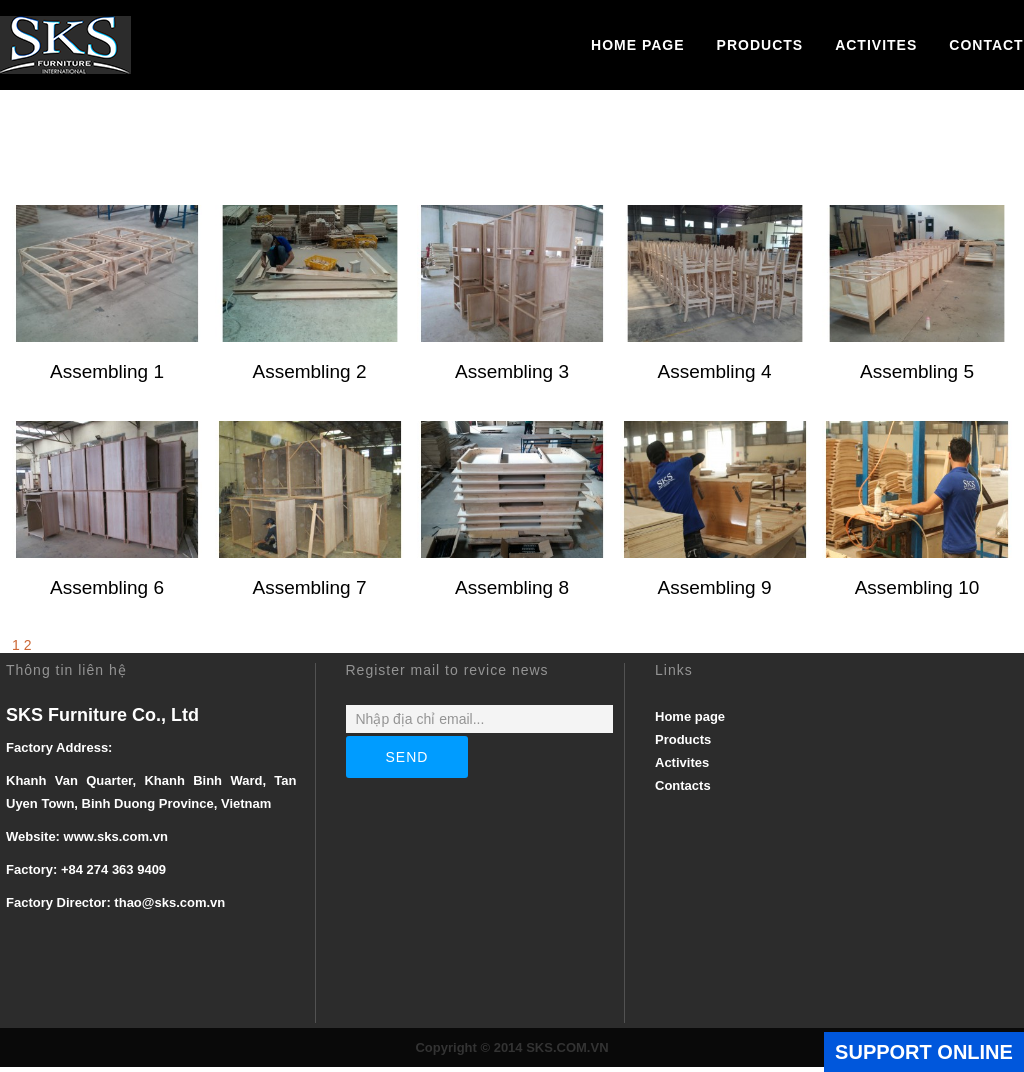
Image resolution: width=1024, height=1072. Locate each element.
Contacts (683, 790)
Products (760, 45)
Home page (638, 45)
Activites (876, 45)
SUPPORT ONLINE (924, 1052)
